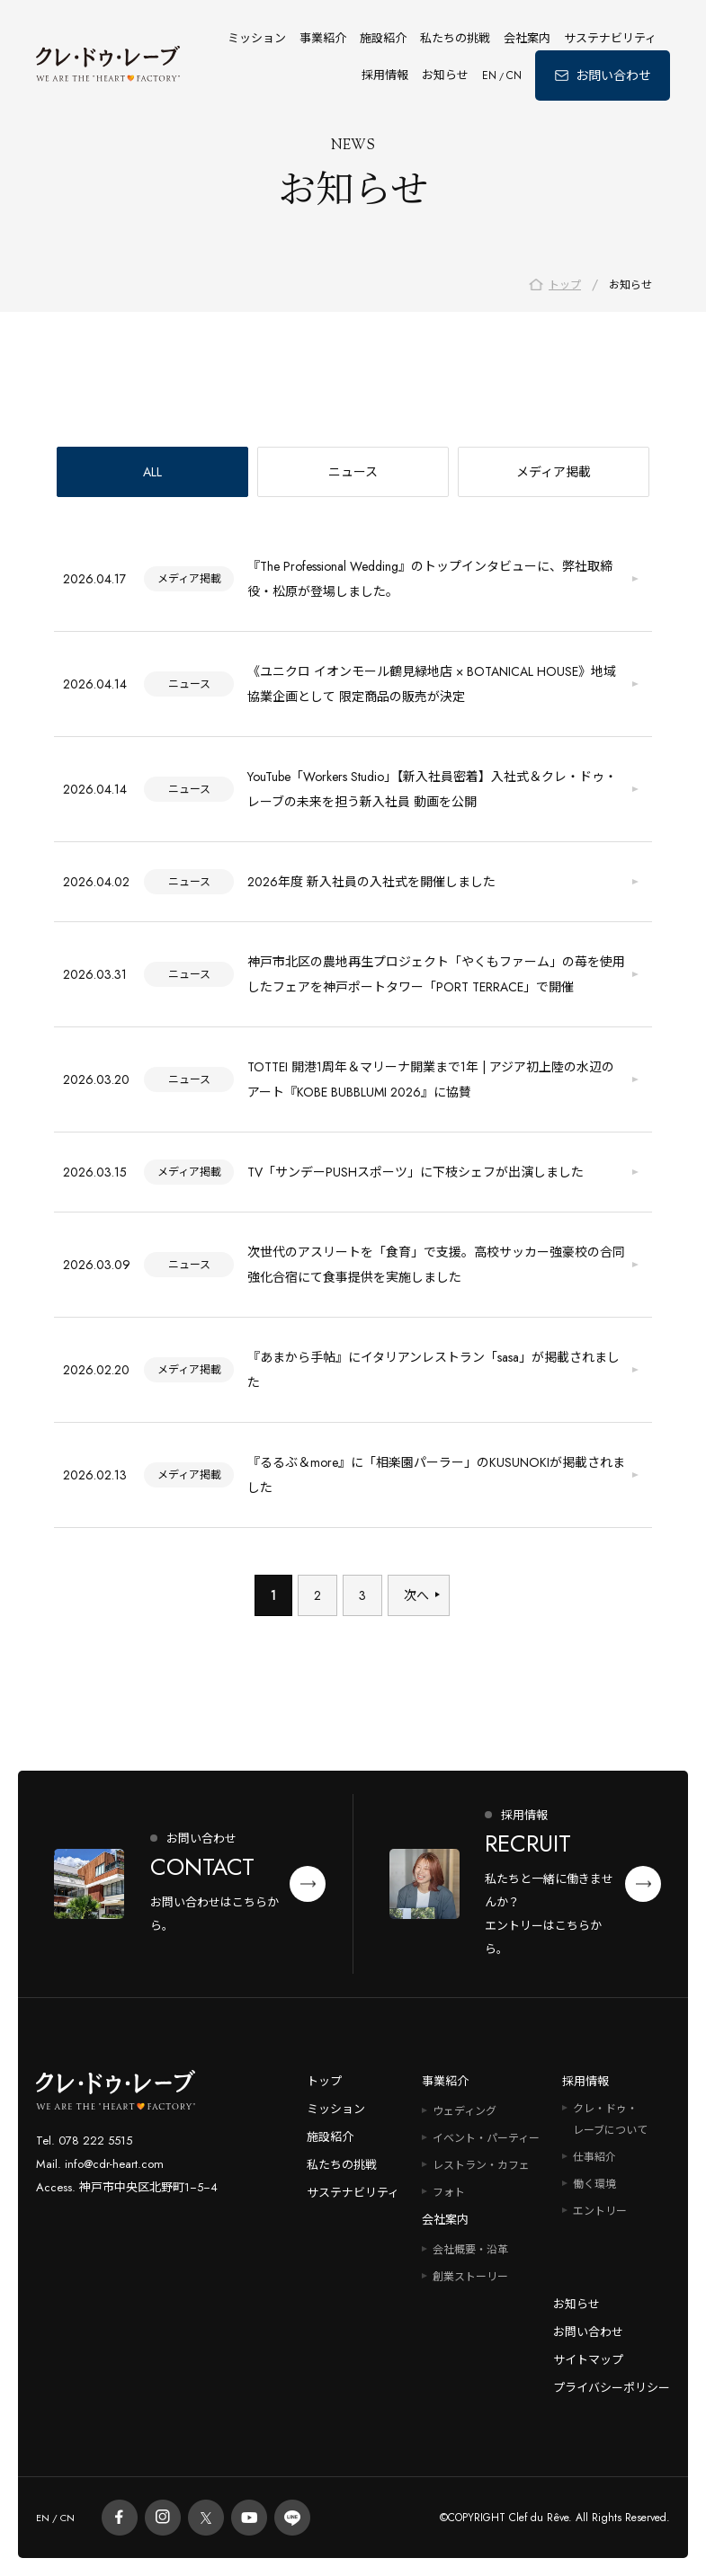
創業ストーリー (470, 2277)
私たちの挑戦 (455, 38)
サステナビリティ (610, 38)
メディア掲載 (553, 474)
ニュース (353, 474)
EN (489, 75)
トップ (324, 2081)
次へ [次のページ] (416, 1597)
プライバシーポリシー (611, 2387)
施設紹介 (383, 38)
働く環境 (594, 2184)
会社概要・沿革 (470, 2250)
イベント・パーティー (486, 2138)
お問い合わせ (588, 2332)
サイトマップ (588, 2359)
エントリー (600, 2211)
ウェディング (464, 2111)
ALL (152, 474)
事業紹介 (322, 38)
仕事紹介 (594, 2157)
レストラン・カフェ (481, 2165)
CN (514, 75)
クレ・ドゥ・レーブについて (610, 2119)
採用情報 (385, 75)
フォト (449, 2192)
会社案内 (527, 38)
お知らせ (445, 75)
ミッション (257, 38)
